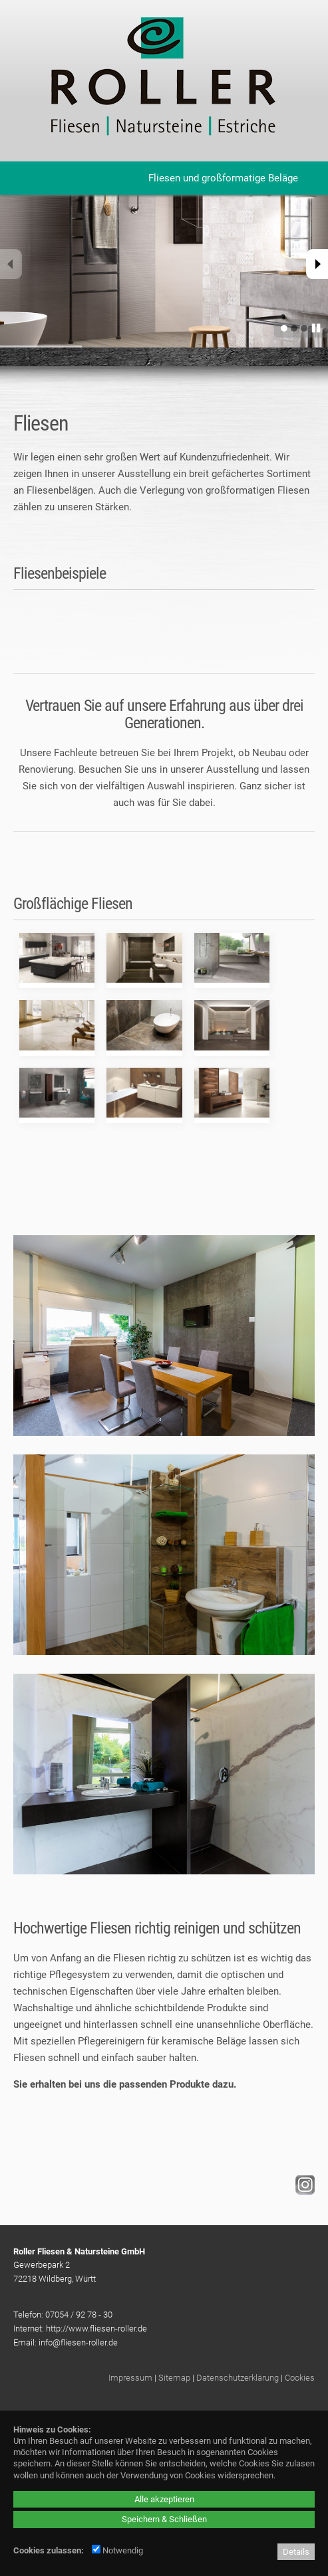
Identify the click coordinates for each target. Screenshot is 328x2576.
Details (296, 2552)
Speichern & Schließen (164, 2519)
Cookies (300, 2378)
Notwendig (117, 2550)
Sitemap (174, 2378)
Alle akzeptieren (164, 2499)
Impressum (130, 2378)
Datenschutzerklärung (237, 2378)
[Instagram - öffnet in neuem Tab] (303, 2191)
